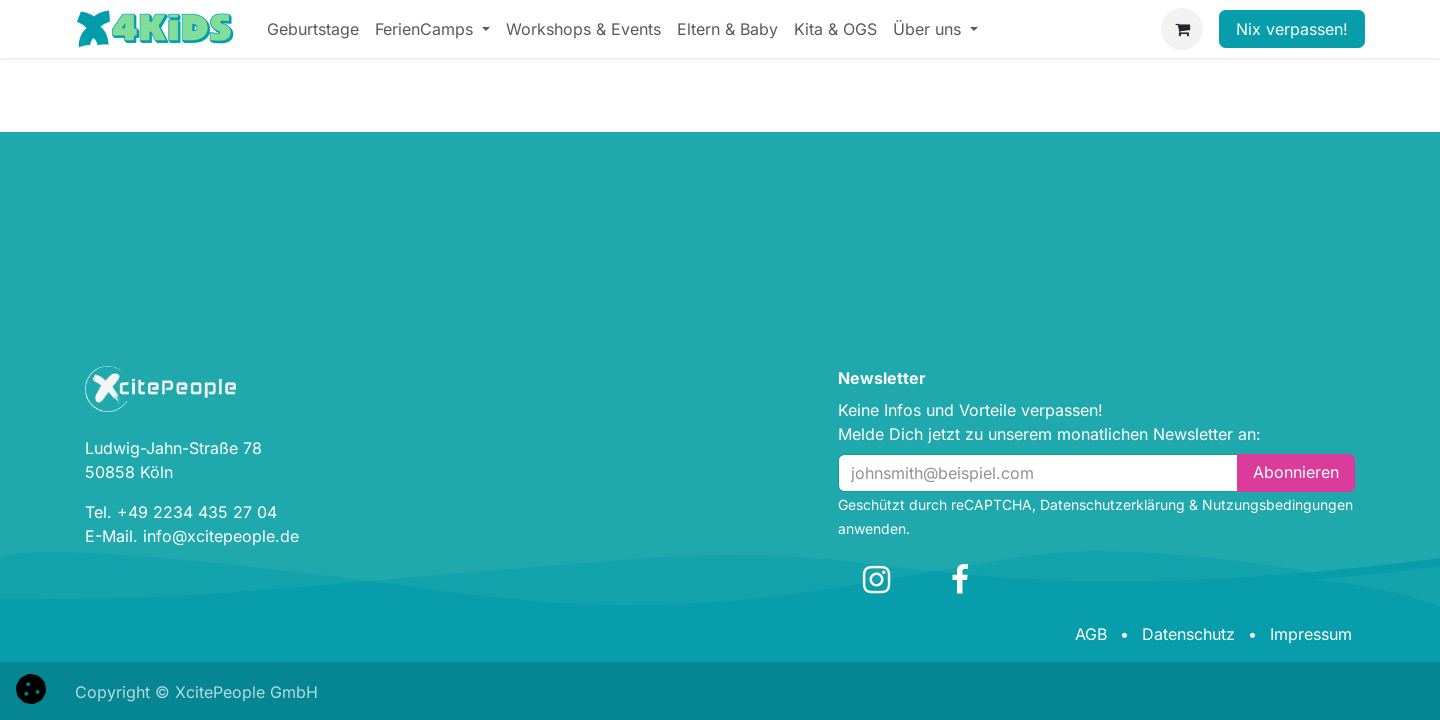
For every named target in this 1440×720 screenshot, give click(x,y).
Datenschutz (1188, 634)
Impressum (1311, 634)
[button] (31, 687)
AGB (1091, 634)
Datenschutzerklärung (1112, 504)
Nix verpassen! (1292, 29)
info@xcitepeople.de (221, 536)
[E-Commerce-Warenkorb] (1182, 29)
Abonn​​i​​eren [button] (1296, 472)
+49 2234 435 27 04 (197, 512)
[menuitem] (313, 29)
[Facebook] (960, 580)
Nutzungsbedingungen (1277, 504)
